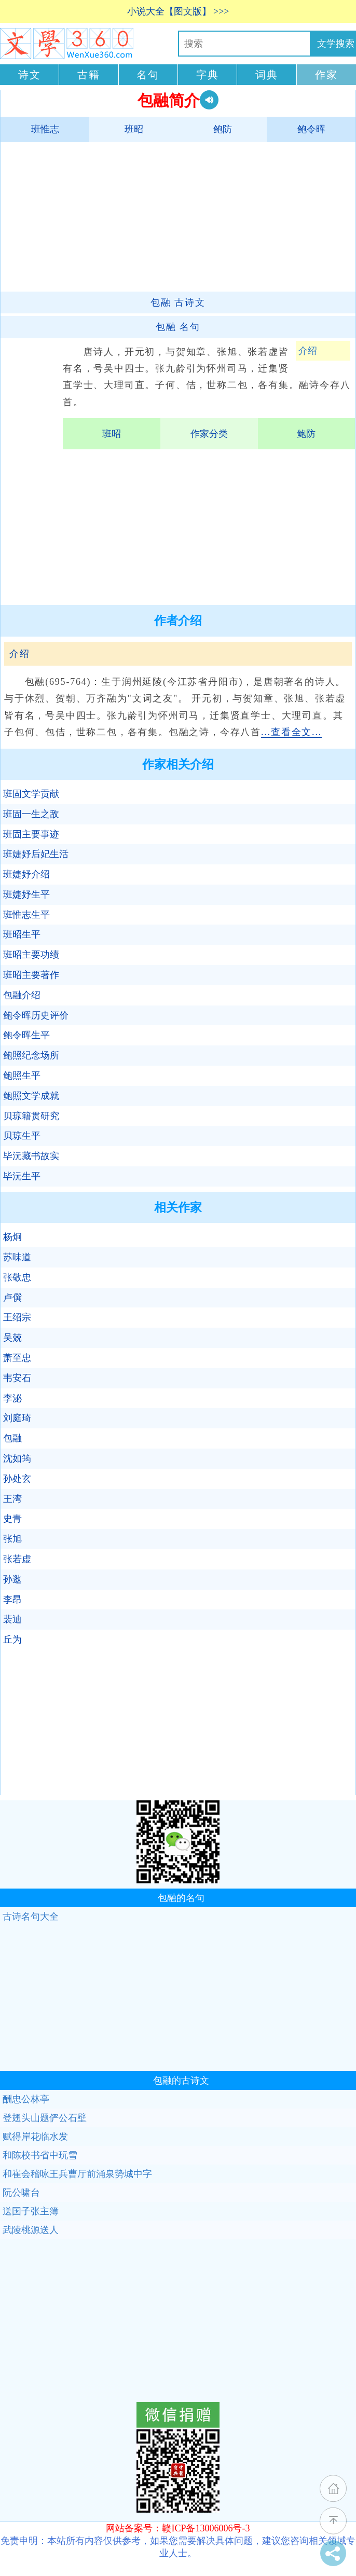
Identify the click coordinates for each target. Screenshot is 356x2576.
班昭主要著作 (31, 975)
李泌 (12, 1398)
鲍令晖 (311, 129)
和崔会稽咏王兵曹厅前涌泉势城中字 (77, 2174)
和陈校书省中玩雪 (40, 2155)
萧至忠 (17, 1358)
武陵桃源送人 (31, 2230)
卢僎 (12, 1297)
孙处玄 (17, 1478)
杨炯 (12, 1237)
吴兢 (12, 1337)
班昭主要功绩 (31, 954)
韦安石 (17, 1378)
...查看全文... (291, 732)
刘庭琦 (17, 1418)
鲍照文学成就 (31, 1096)
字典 (207, 74)
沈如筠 (17, 1458)
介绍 (307, 351)
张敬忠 (17, 1277)
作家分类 (209, 434)
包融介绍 (21, 995)
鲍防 (222, 129)
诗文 (29, 74)
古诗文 (177, 302)
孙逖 (12, 1579)
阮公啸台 (21, 2192)
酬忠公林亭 (26, 2099)
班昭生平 (21, 934)
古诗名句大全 (31, 1916)
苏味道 (17, 1257)
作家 (326, 74)
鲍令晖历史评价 (36, 1015)
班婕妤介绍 (26, 874)
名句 (147, 74)
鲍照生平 (21, 1075)
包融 (12, 1438)
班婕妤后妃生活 (36, 854)
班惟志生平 (26, 915)
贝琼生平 (21, 1136)
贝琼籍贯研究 (31, 1116)
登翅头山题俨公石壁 (45, 2118)
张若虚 (17, 1559)
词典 (266, 74)
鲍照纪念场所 (31, 1055)
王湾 (12, 1499)
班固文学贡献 (31, 794)
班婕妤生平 (26, 894)
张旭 (12, 1539)
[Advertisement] (173, 216)
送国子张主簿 (31, 2211)
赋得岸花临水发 (35, 2136)
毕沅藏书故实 (31, 1156)
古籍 (88, 74)
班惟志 (45, 129)
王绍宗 (17, 1317)
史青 (12, 1518)
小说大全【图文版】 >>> (178, 11)
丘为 (12, 1639)
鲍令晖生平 (26, 1035)
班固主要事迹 (31, 834)
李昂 (12, 1599)
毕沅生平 (21, 1176)
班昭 (134, 129)
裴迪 (12, 1619)
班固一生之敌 (31, 814)
